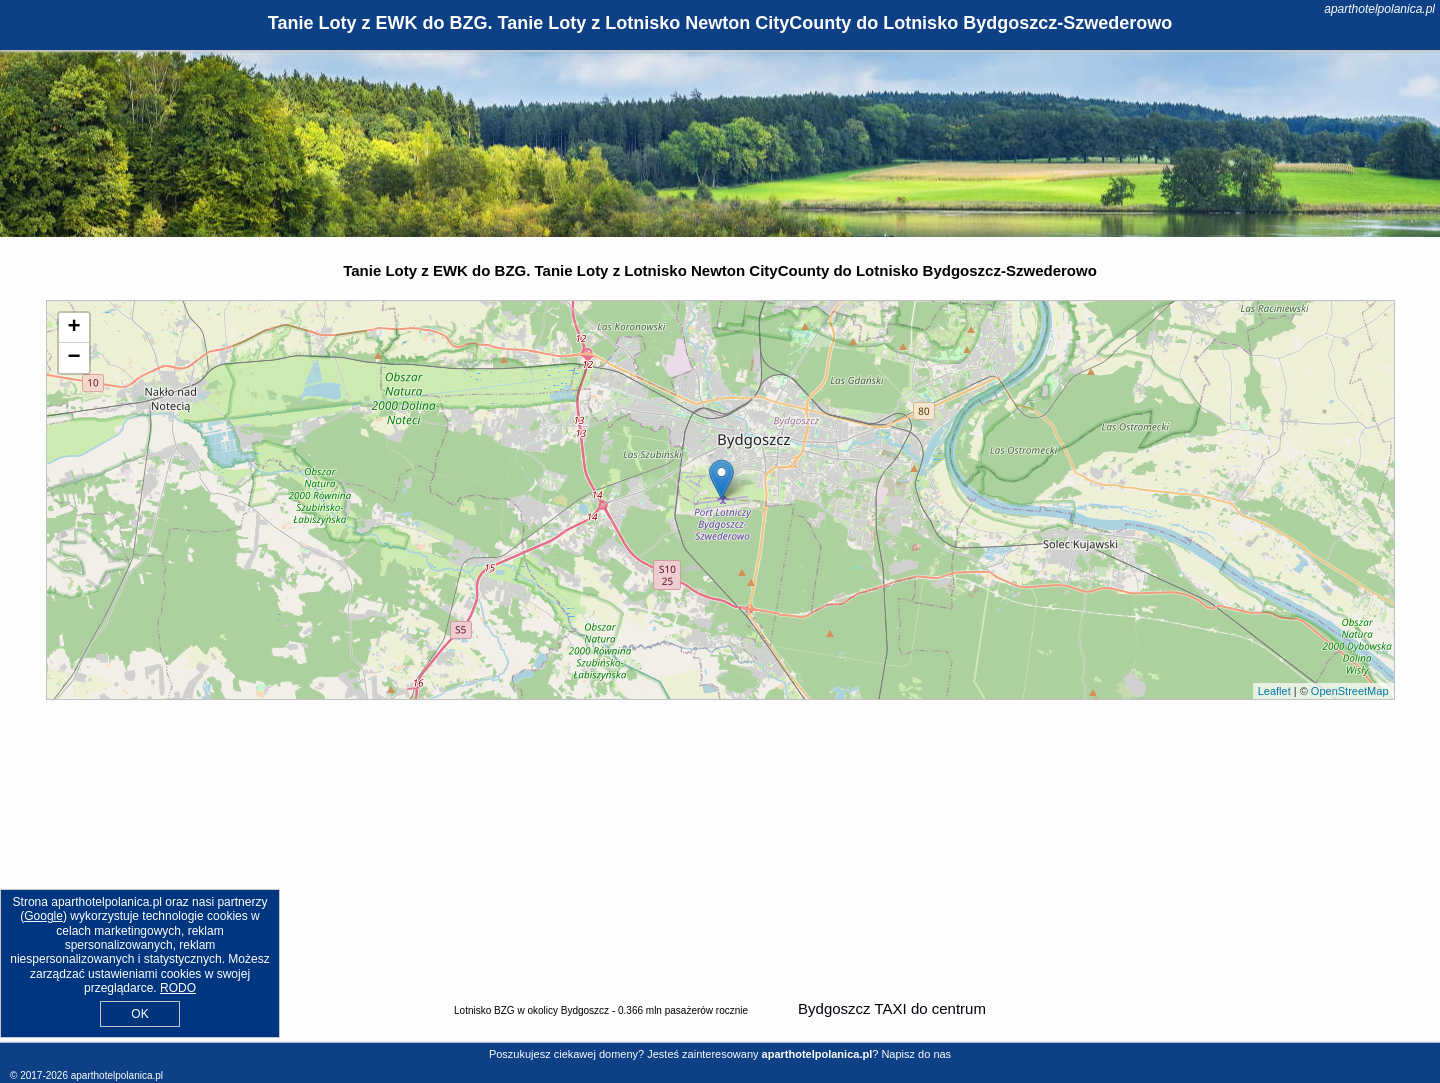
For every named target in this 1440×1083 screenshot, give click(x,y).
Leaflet (1274, 691)
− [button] (73, 358)
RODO (178, 988)
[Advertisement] (720, 850)
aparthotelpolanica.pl (1379, 9)
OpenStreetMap (1350, 691)
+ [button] (73, 328)
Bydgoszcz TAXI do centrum (892, 1008)
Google (43, 916)
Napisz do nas (916, 1054)
